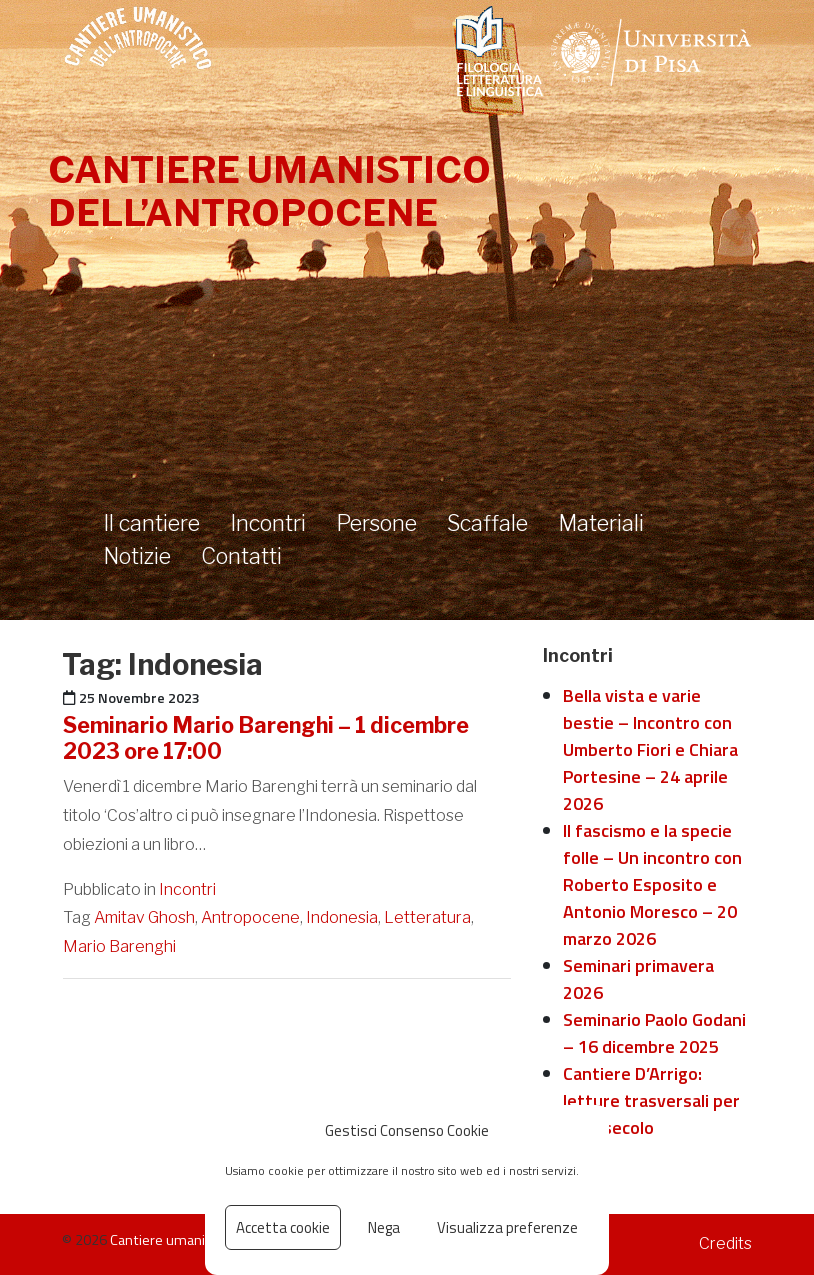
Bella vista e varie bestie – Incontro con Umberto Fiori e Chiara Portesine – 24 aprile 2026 (650, 749)
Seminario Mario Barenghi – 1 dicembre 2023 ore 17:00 (266, 738)
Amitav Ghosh (144, 917)
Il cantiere (151, 523)
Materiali (601, 523)
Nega (384, 1227)
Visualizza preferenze (507, 1227)
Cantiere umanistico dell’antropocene (269, 191)
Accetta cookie (283, 1227)
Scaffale (487, 523)
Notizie (137, 556)
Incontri (268, 523)
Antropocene (250, 917)
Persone (376, 523)
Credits (725, 1243)
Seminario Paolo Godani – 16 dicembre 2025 (654, 1033)
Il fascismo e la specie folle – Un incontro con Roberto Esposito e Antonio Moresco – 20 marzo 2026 (652, 884)
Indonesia (342, 917)
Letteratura (427, 917)
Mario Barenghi (119, 946)
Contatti (241, 556)
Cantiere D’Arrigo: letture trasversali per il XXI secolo (651, 1100)
